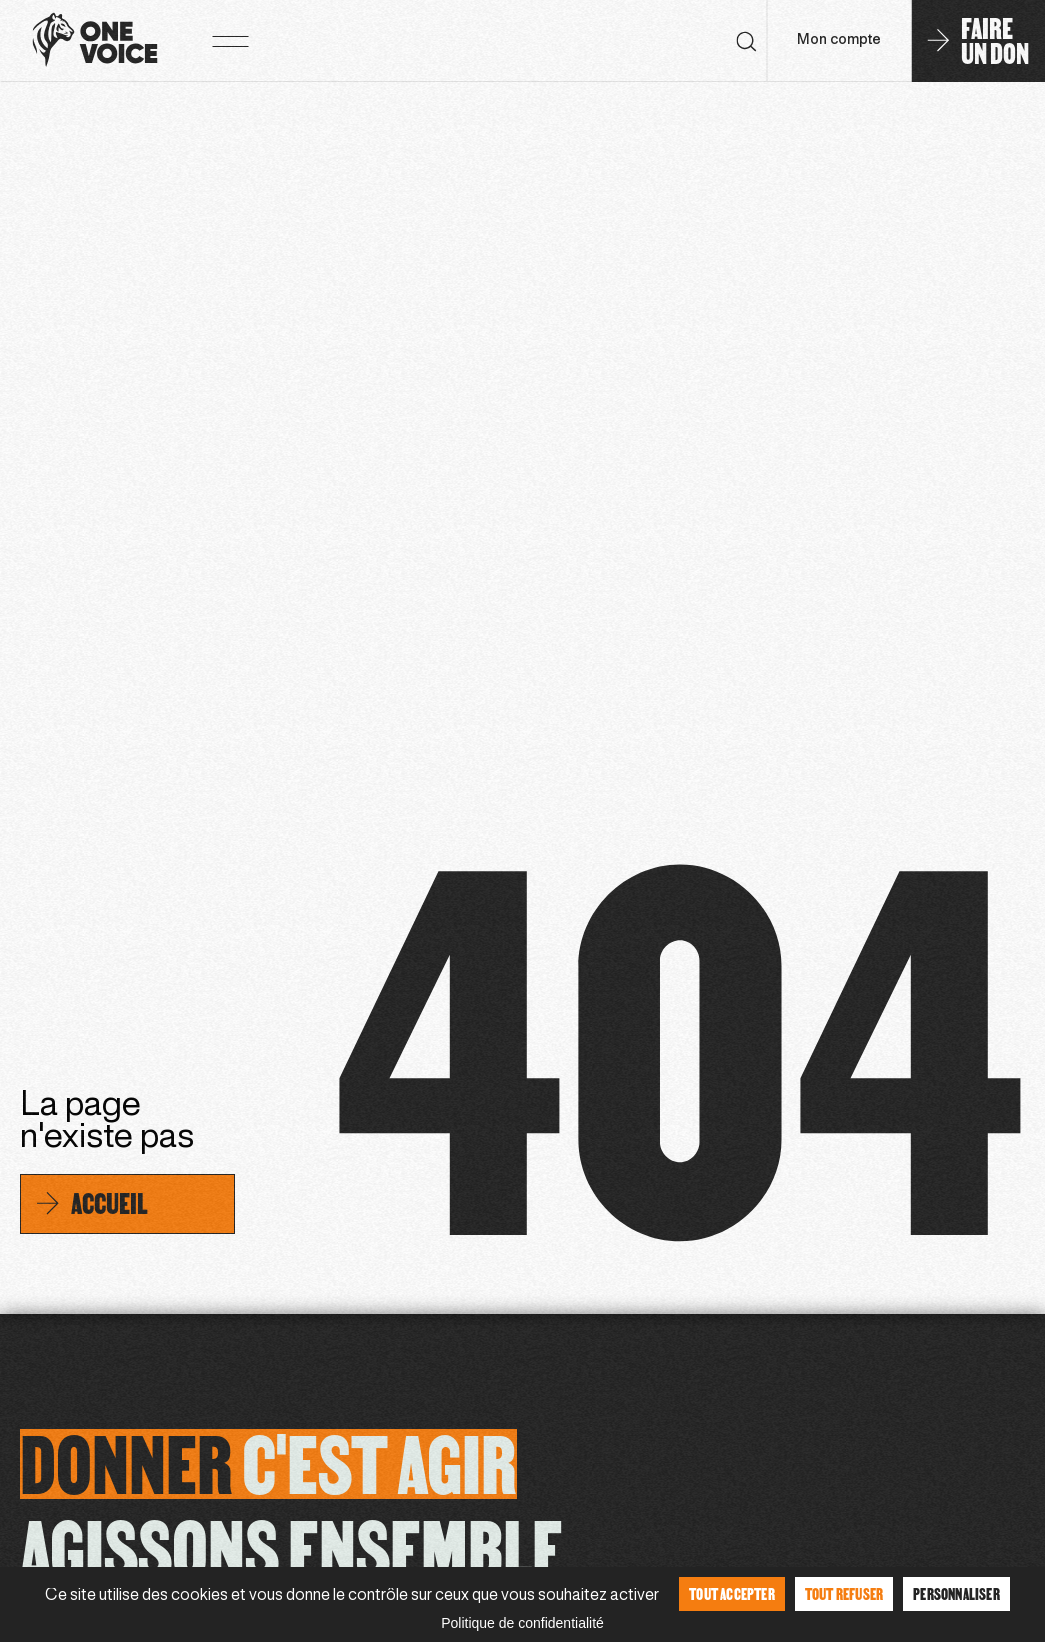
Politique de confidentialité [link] (522, 1623)
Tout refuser (844, 1593)
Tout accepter (732, 1593)
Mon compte (839, 40)
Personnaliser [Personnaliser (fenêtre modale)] (956, 1593)
